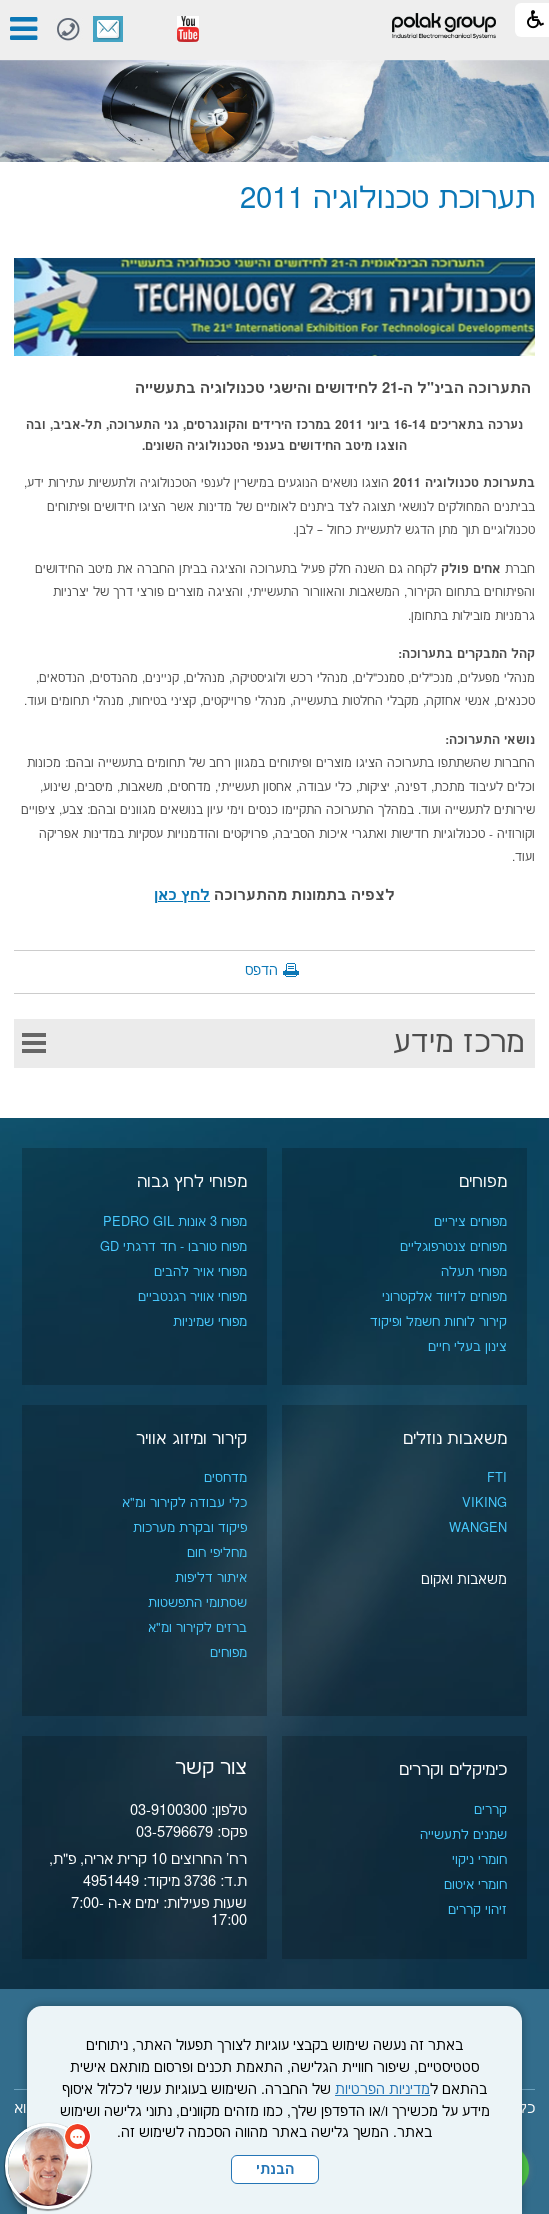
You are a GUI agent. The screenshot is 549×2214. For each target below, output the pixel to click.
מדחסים (225, 1478)
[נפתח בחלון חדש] (188, 29)
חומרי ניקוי (479, 1860)
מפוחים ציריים (470, 1222)
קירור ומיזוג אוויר (191, 1439)
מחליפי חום (217, 1553)
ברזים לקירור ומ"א (197, 1628)
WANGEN (478, 1528)
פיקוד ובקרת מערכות (190, 1528)
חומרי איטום (475, 1885)
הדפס (261, 971)
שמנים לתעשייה (463, 1835)
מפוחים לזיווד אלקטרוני (444, 1297)
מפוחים (483, 1182)
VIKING (484, 1503)
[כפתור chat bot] (48, 2166)
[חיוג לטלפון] (68, 29)
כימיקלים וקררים (453, 1770)
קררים (490, 1810)
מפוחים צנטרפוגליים (453, 1247)
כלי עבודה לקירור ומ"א (184, 1503)
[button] (148, 29)
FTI (497, 1478)
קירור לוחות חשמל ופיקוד (438, 1322)
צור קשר (108, 29)
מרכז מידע (459, 1043)
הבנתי (275, 2170)
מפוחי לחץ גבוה (192, 1182)
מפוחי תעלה (474, 1272)
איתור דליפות (211, 1578)
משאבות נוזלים (455, 1439)
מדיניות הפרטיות (382, 2090)
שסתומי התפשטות (197, 1603)
